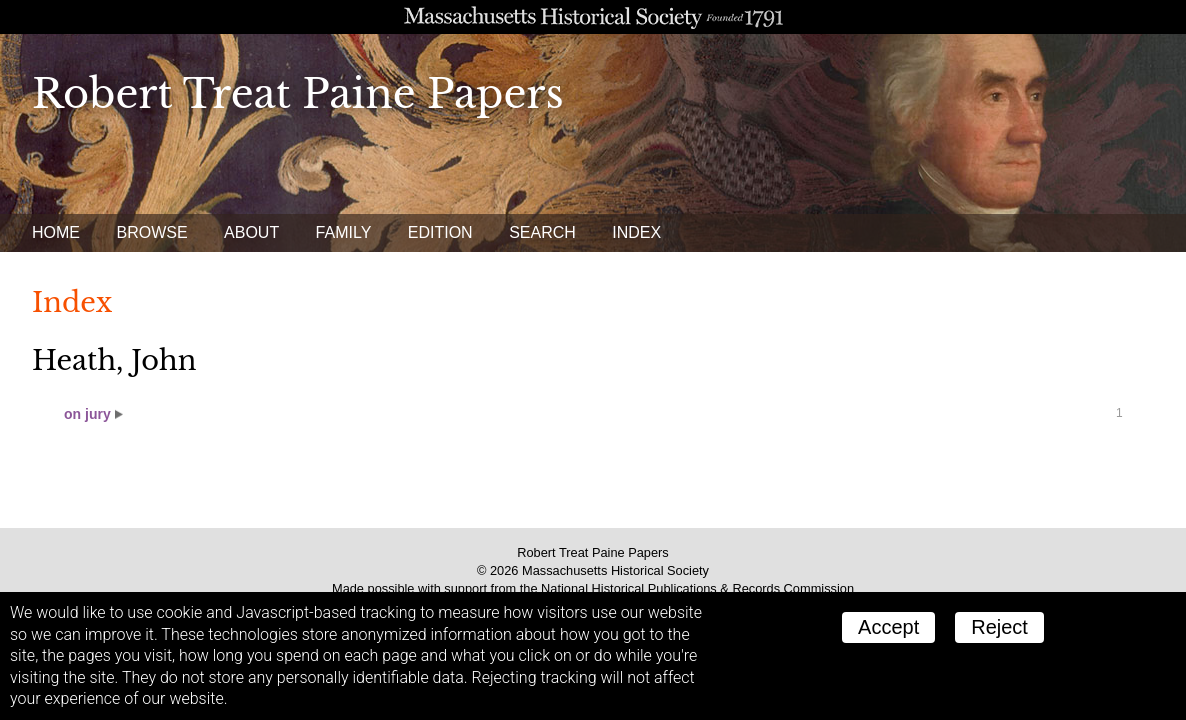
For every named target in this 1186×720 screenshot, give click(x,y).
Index (636, 232)
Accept (888, 627)
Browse (151, 232)
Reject (999, 627)
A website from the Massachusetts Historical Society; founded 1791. (593, 17)
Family (344, 232)
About (251, 232)
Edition (440, 232)
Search (542, 232)
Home (56, 232)
